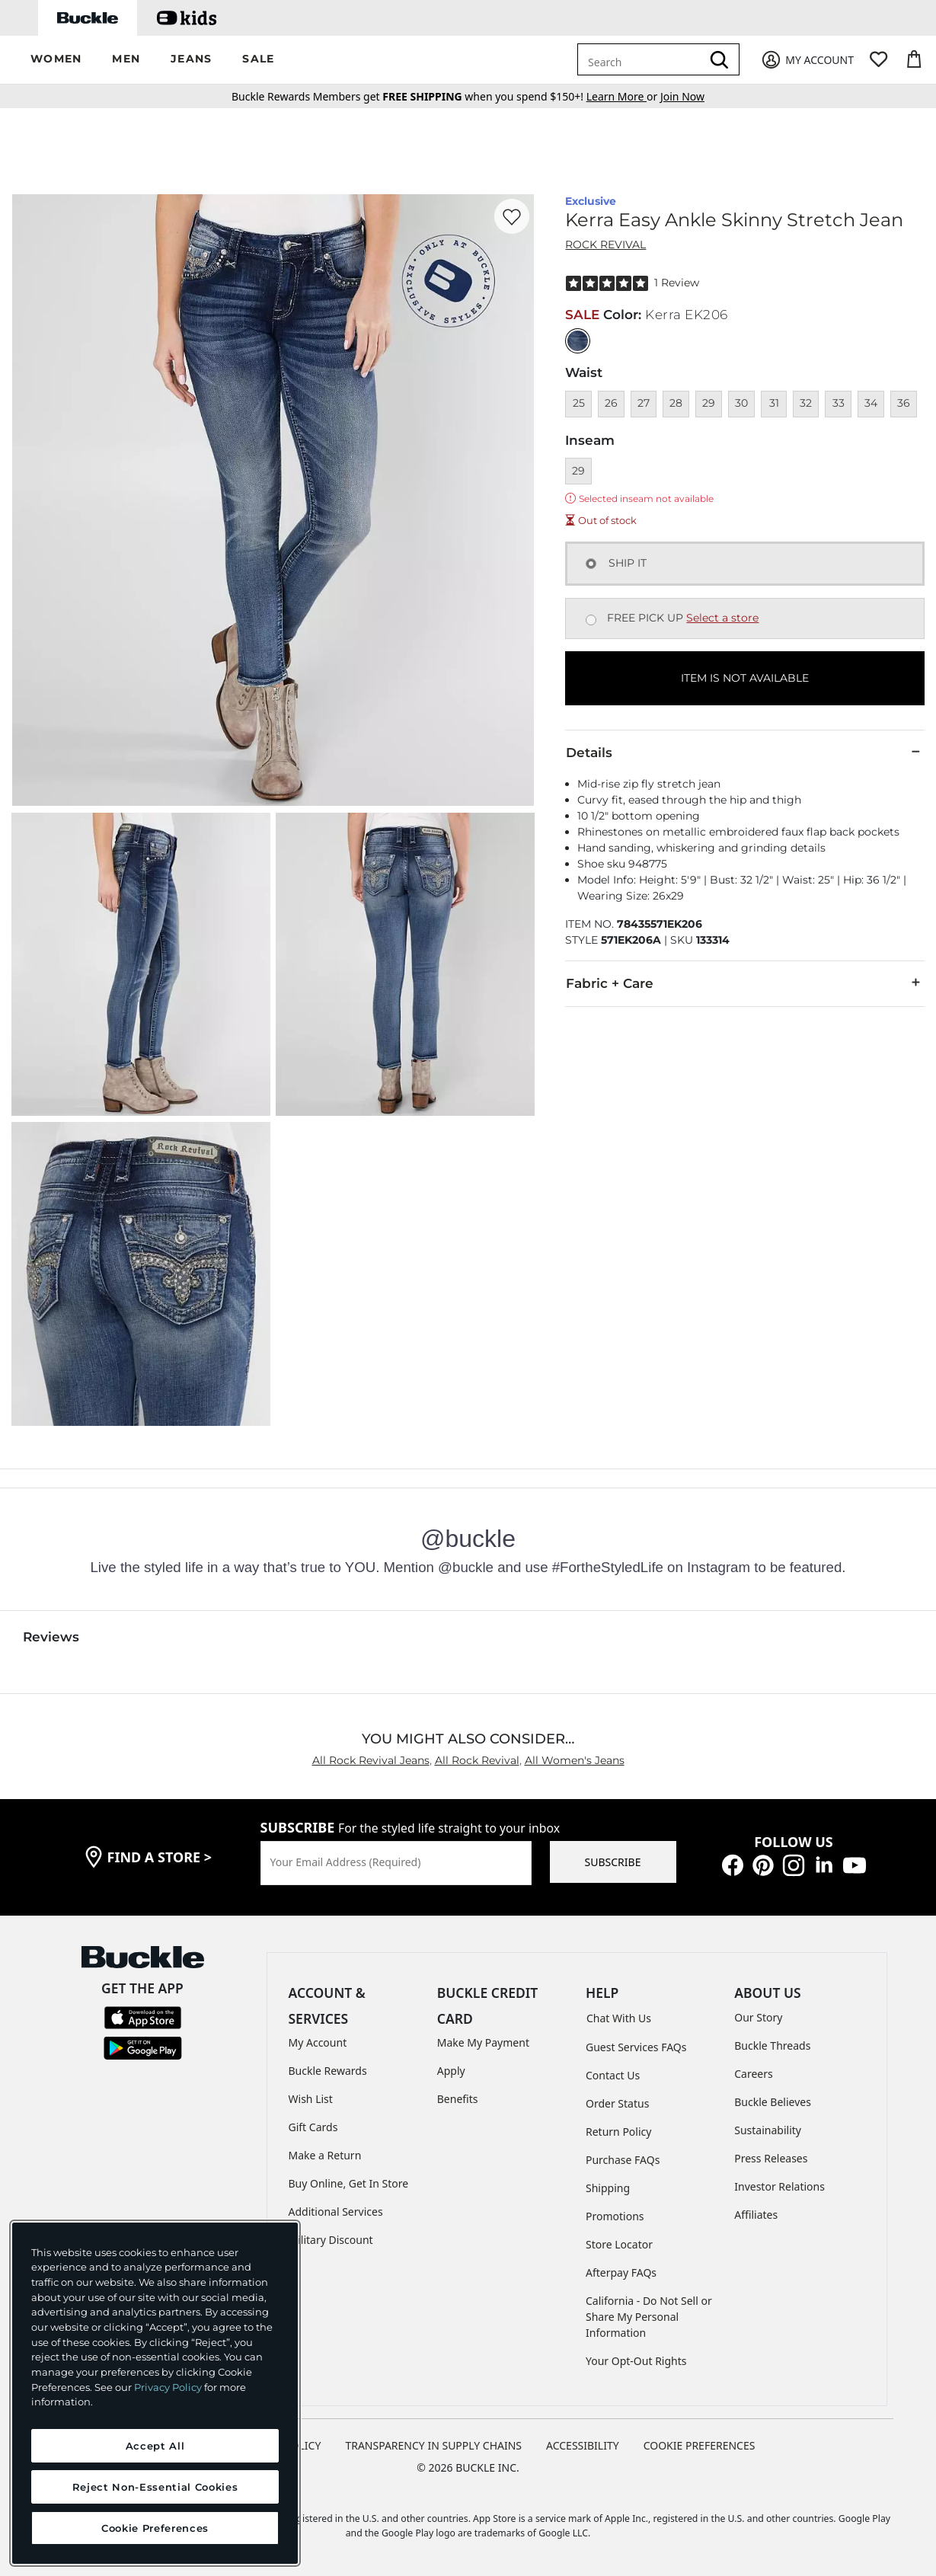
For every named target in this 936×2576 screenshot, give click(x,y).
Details (745, 751)
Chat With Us (618, 2018)
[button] (56, 59)
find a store (159, 1857)
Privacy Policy (168, 2387)
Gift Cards (313, 2127)
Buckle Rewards (328, 2070)
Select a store (722, 618)
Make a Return (325, 2155)
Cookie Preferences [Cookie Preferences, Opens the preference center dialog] (155, 2528)
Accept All (155, 2446)
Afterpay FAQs (621, 2272)
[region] (155, 2393)
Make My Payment (483, 2042)
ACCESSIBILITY (582, 2445)
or (623, 96)
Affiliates (756, 2214)
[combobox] (642, 59)
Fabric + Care (745, 982)
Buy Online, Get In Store (349, 2183)
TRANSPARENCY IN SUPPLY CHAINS (433, 2445)
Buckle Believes (772, 2102)
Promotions (615, 2216)
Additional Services (336, 2211)
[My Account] (807, 59)
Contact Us (613, 2075)
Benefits (457, 2099)
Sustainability (767, 2130)
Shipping (608, 2188)
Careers (753, 2073)
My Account (318, 2042)
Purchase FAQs (623, 2160)
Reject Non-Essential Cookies (155, 2487)
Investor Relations (779, 2186)
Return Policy (618, 2131)
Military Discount (331, 2239)
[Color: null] (577, 341)
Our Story (758, 2017)
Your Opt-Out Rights (636, 2361)
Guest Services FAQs (636, 2047)
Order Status (617, 2103)
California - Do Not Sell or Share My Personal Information (649, 2316)
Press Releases (770, 2158)
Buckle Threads (772, 2045)
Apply (451, 2070)
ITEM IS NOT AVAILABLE (745, 678)
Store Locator (619, 2244)
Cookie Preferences (700, 2445)
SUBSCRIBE (613, 1862)
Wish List (311, 2099)
